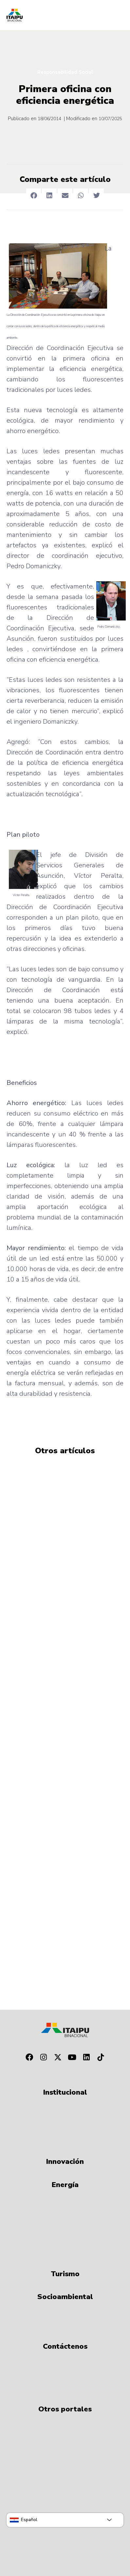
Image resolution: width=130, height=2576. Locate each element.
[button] (33, 195)
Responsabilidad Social (65, 72)
